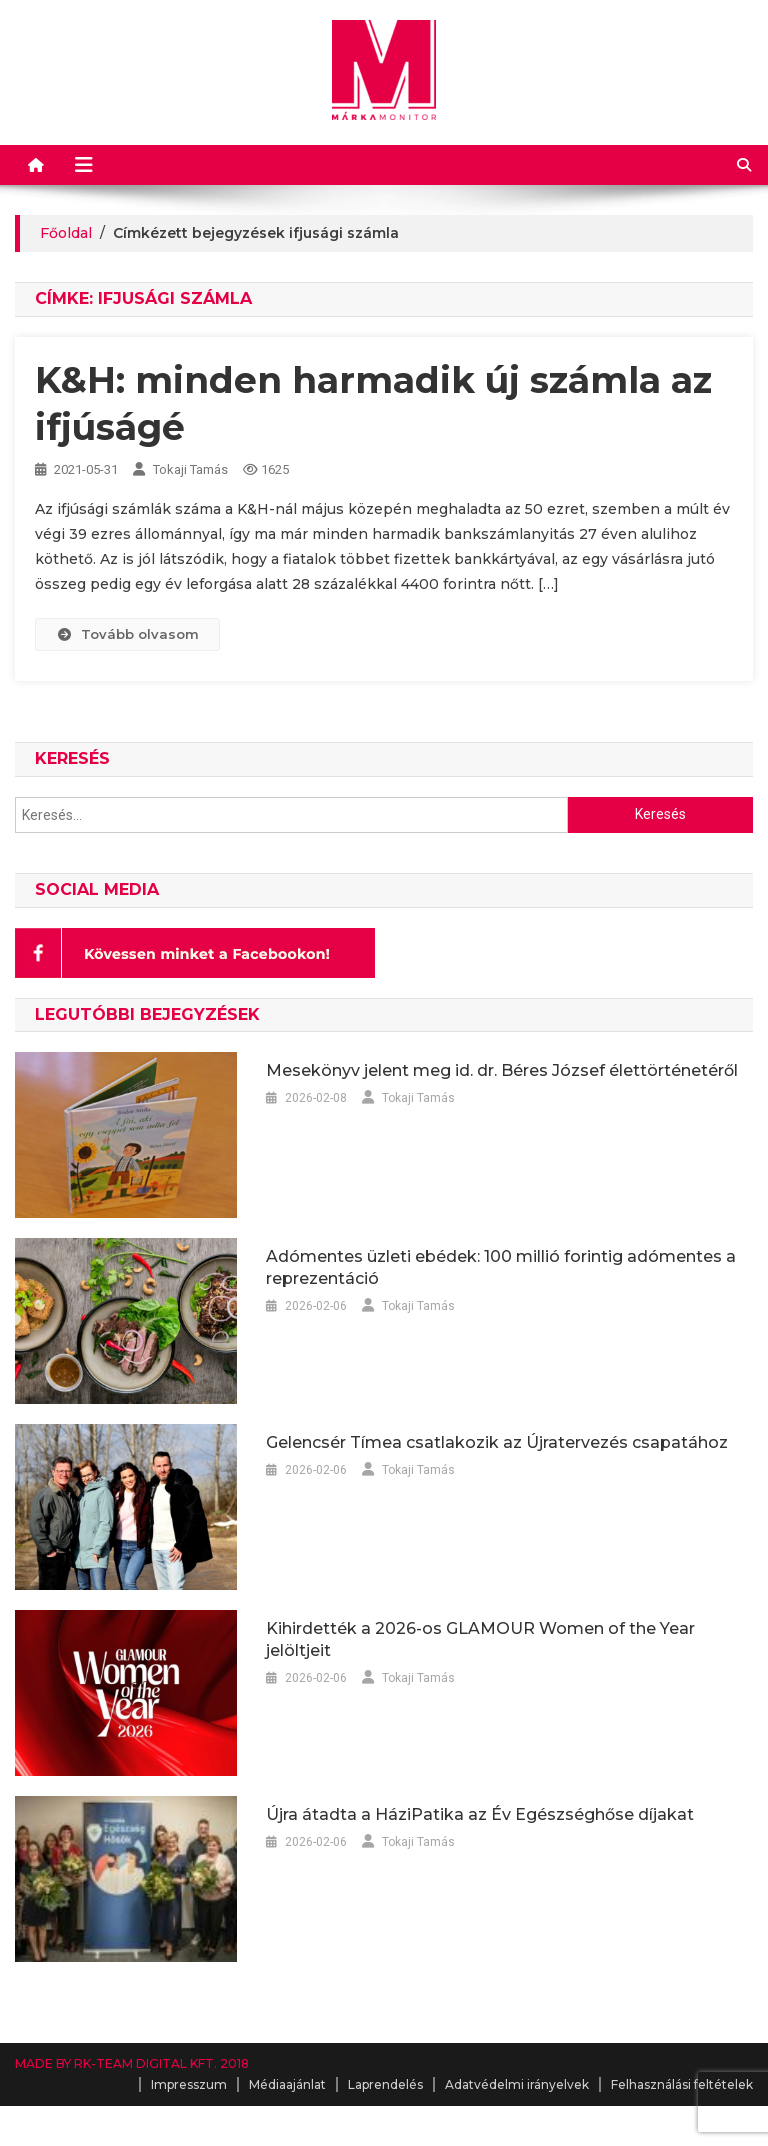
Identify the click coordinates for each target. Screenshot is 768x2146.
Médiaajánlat (287, 2084)
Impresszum (189, 2084)
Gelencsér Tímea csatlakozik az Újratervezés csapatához (497, 1442)
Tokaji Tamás (190, 469)
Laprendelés (385, 2084)
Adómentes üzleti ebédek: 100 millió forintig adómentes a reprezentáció (501, 1267)
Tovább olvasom (127, 634)
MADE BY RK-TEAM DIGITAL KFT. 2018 (132, 2063)
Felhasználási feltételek (682, 2084)
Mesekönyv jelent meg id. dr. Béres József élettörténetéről (502, 1070)
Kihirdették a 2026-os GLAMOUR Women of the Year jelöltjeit (480, 1639)
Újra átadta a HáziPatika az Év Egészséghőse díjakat (480, 1814)
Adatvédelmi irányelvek (517, 2084)
